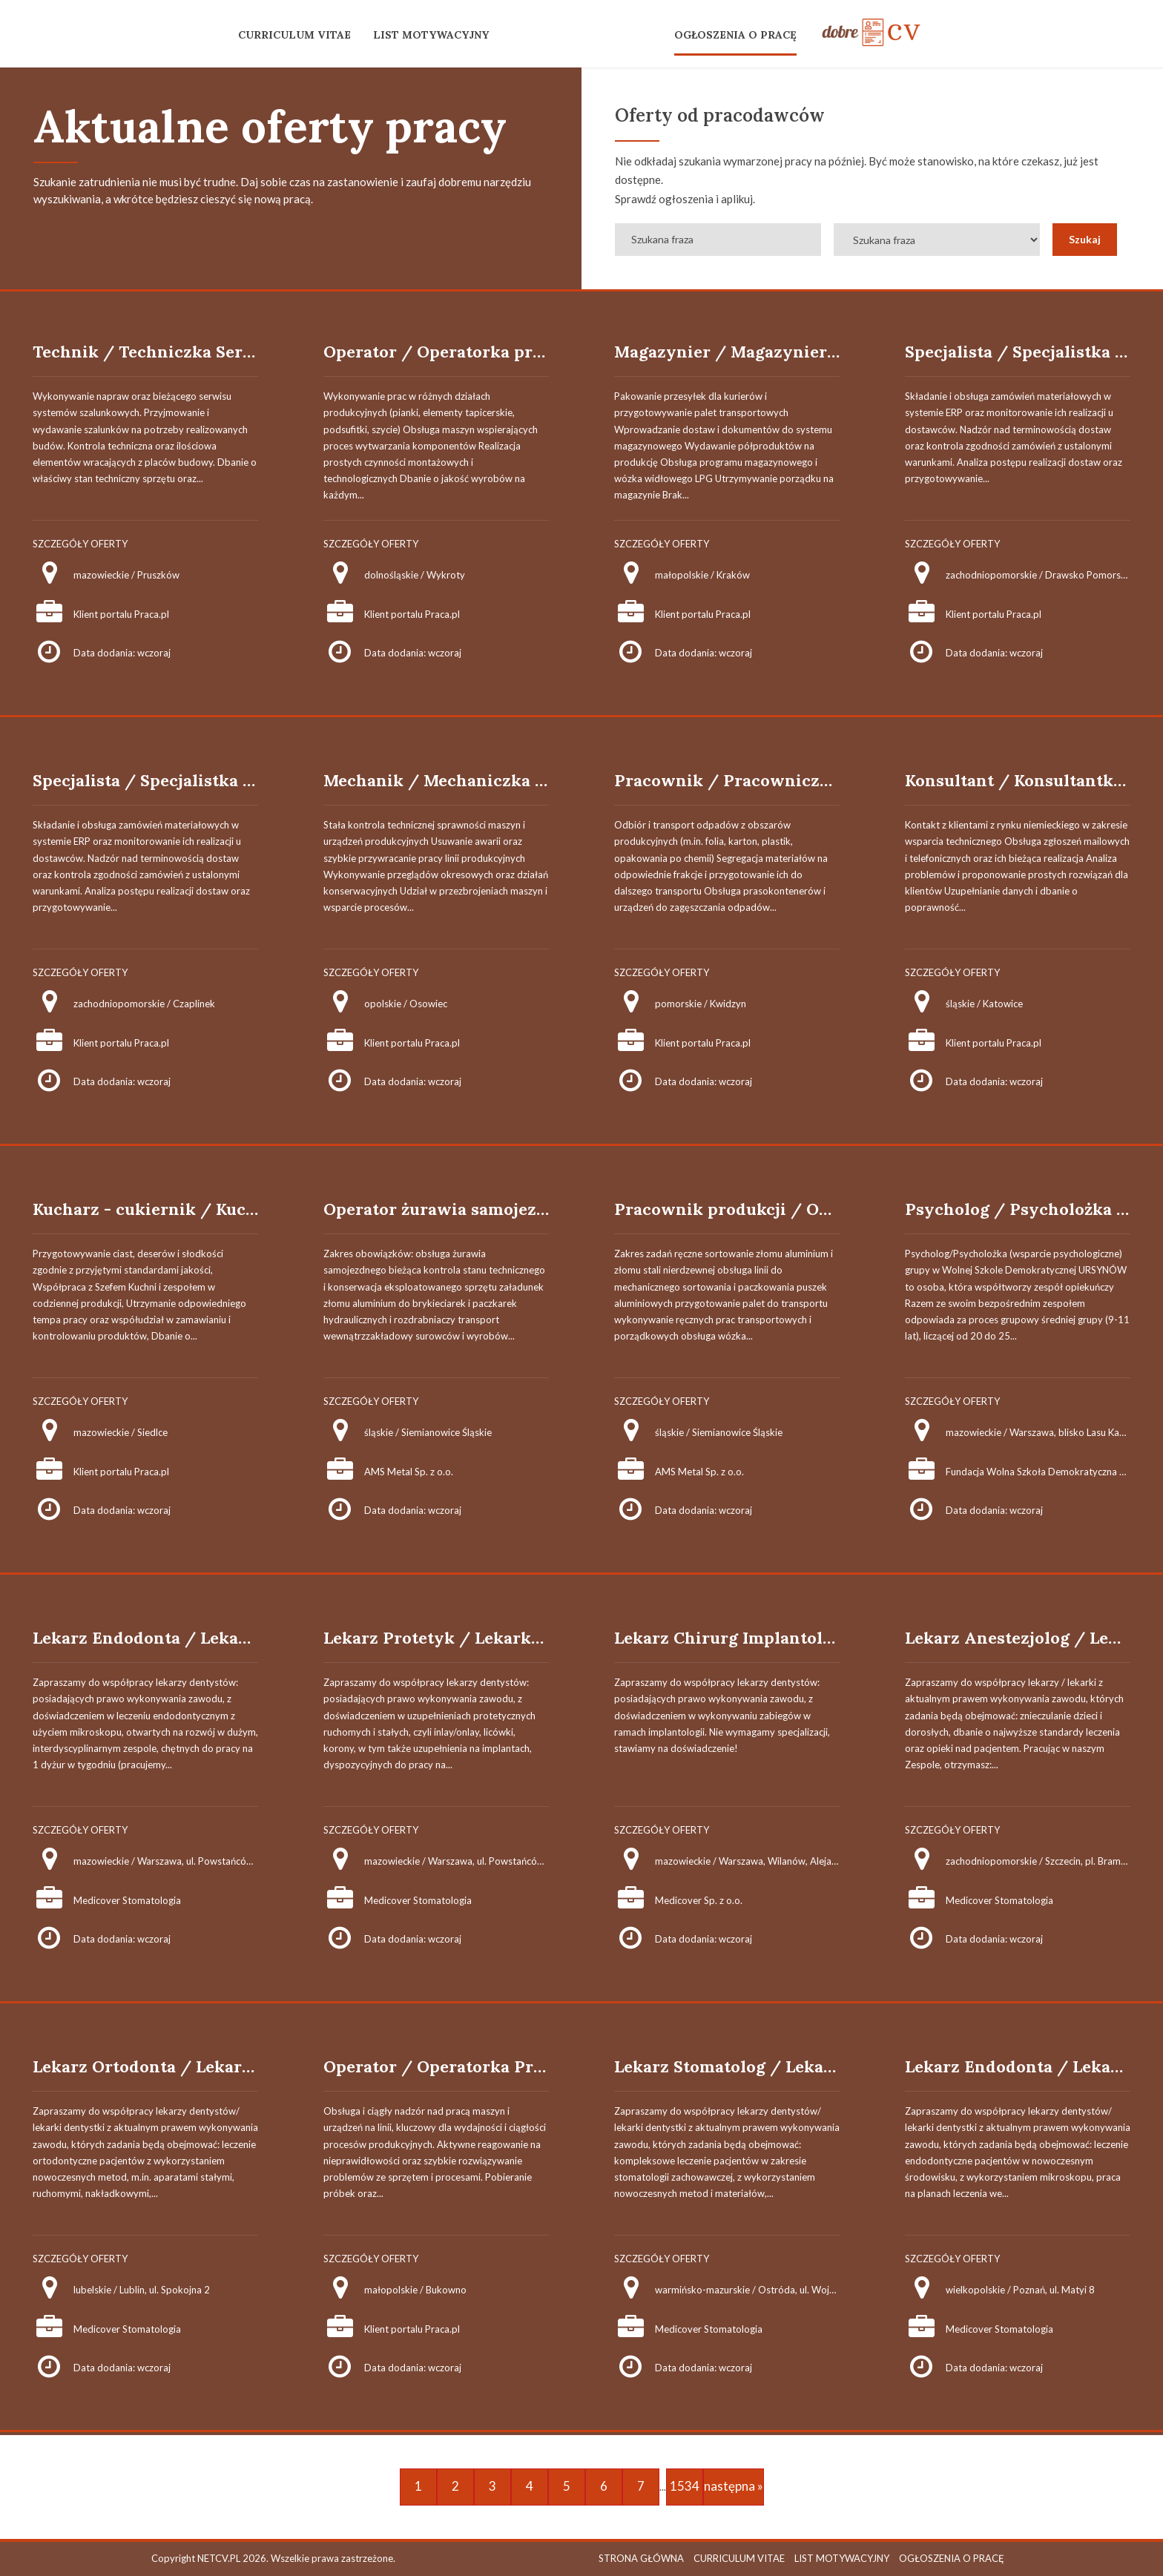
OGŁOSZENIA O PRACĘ (735, 35)
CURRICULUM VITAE (294, 35)
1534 (684, 2486)
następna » (733, 2486)
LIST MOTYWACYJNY (431, 35)
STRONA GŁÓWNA (641, 2558)
